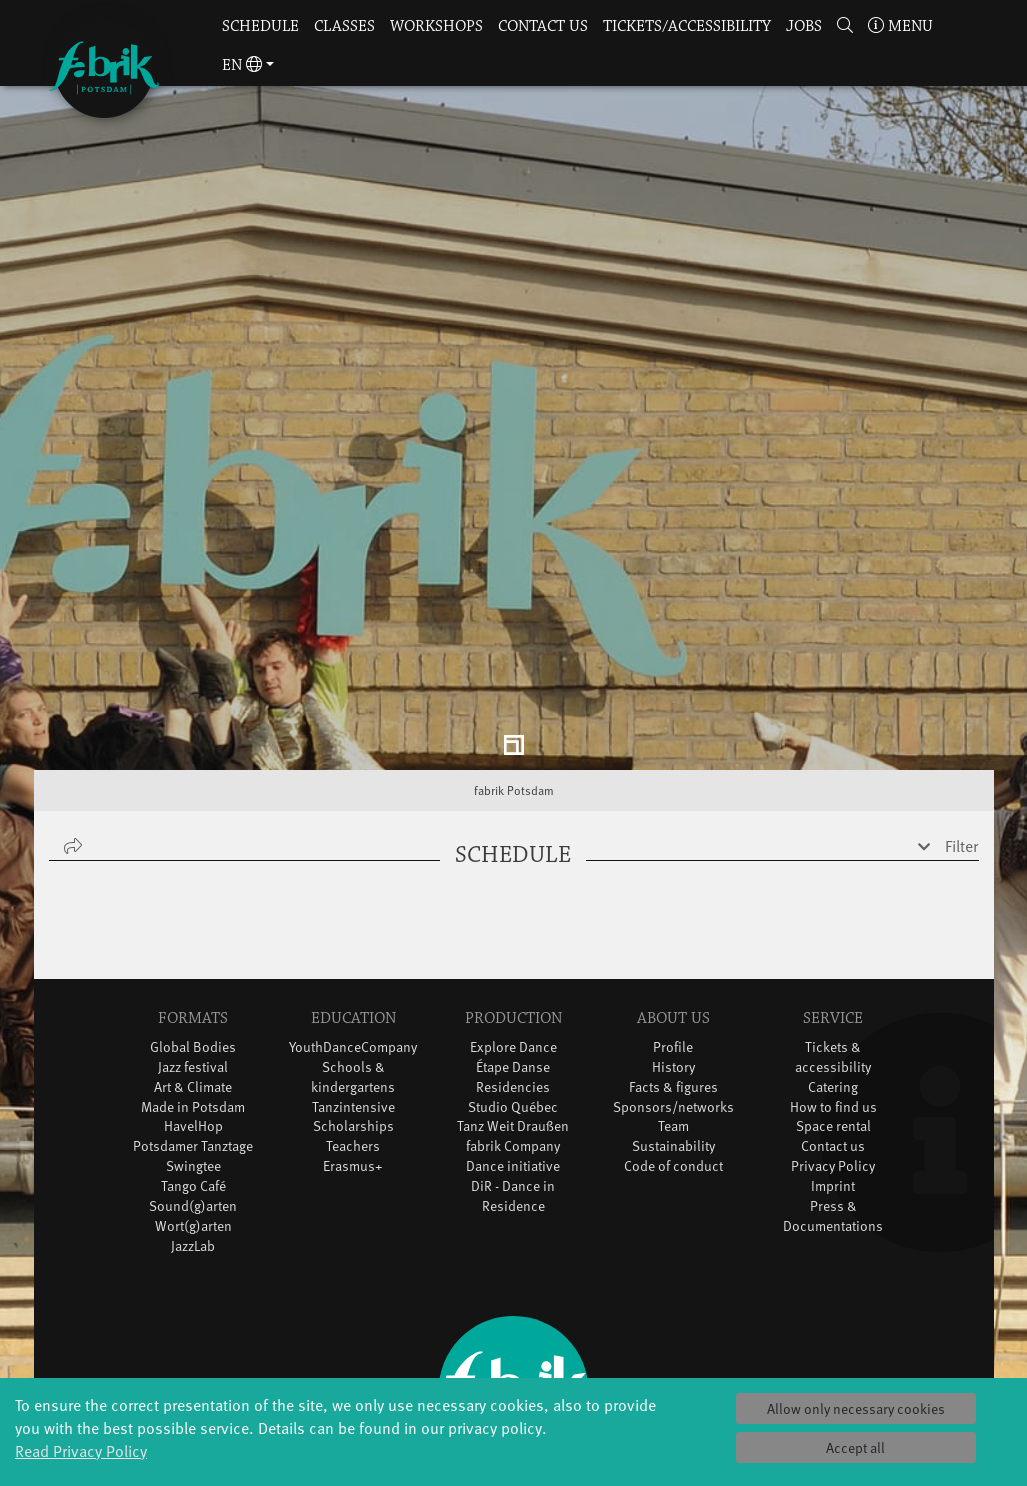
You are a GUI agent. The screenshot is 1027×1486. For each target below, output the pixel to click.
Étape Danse (513, 936)
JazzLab (193, 1116)
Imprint (833, 1056)
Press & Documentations (833, 1086)
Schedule (260, 26)
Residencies (513, 956)
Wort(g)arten (193, 1096)
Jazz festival (193, 936)
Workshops (436, 26)
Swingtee (193, 1036)
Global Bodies (193, 916)
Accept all (855, 1447)
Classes (344, 26)
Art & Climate (193, 956)
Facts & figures (673, 956)
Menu (900, 26)
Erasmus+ (353, 1036)
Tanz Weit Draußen (513, 996)
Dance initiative (513, 1036)
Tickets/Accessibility (687, 26)
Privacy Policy (833, 1036)
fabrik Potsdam (514, 661)
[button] (845, 27)
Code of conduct (673, 1036)
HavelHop (193, 996)
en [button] (242, 65)
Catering (833, 956)
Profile (673, 916)
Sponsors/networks (673, 976)
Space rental (833, 996)
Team (673, 996)
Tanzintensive (353, 976)
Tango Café (193, 1056)
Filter (961, 716)
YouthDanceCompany (353, 916)
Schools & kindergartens (353, 946)
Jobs (804, 26)
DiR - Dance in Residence (513, 1066)
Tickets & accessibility (833, 926)
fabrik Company (513, 1016)
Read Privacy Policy (81, 1450)
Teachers (353, 1016)
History (673, 936)
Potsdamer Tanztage (193, 1016)
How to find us (833, 976)
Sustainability (673, 1016)
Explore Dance (513, 916)
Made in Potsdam (193, 976)
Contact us (543, 26)
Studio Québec (513, 976)
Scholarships (353, 996)
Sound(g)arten (193, 1076)
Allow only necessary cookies (856, 1408)
